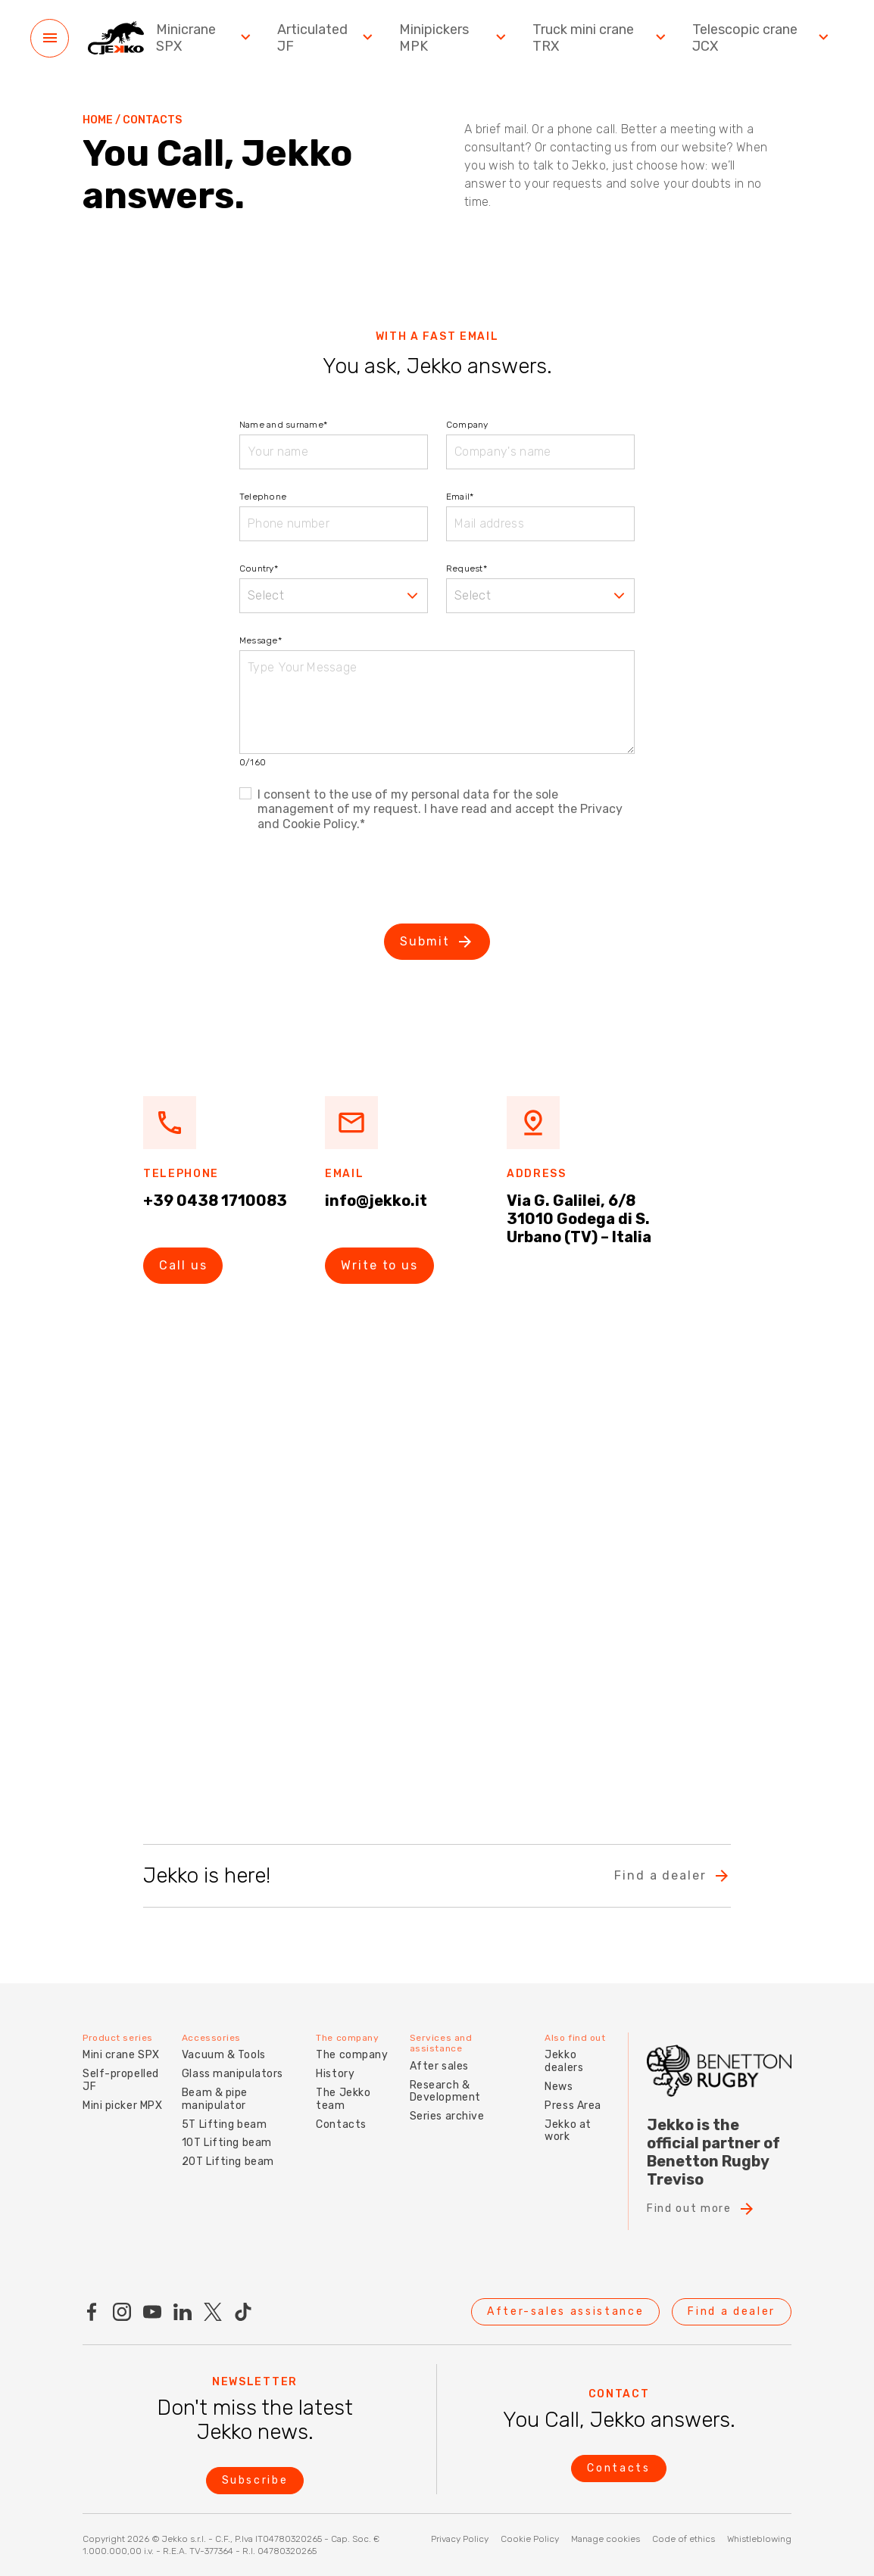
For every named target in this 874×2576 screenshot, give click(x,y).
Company (467, 424)
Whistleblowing (759, 2539)
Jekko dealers (564, 2061)
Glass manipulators (232, 2073)
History (335, 2073)
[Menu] (49, 38)
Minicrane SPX (205, 38)
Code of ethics (683, 2539)
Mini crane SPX (121, 2054)
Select (266, 595)
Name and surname (283, 424)
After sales (439, 2066)
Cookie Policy (530, 2539)
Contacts (341, 2124)
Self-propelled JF (121, 2080)
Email (459, 496)
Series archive (447, 2116)
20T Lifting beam (228, 2161)
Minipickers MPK (454, 38)
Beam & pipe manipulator (215, 2099)
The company (352, 2054)
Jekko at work (568, 2131)
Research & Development (445, 2091)
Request (466, 568)
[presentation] (354, 879)
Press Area (573, 2105)
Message (260, 640)
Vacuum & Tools (224, 2054)
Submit (437, 942)
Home (98, 120)
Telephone (262, 496)
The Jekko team (343, 2099)
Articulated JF (327, 38)
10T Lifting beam (227, 2142)
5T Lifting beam (224, 2124)
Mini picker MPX (122, 2105)
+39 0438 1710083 (215, 1200)
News (559, 2086)
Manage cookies (605, 2539)
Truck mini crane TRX (601, 38)
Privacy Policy (460, 2539)
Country (258, 568)
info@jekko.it (376, 1200)
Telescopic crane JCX (762, 38)
